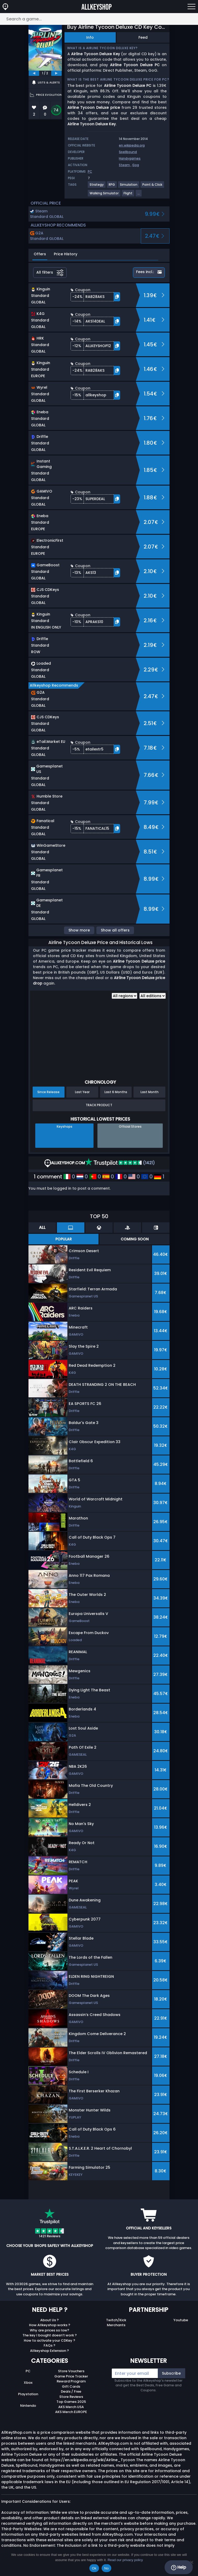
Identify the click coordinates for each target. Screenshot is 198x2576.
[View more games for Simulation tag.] (129, 186)
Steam (124, 165)
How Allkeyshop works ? (49, 2325)
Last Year (82, 1092)
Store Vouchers (71, 2371)
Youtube (180, 2320)
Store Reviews (71, 2396)
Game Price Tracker (71, 2376)
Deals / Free (71, 2391)
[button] (95, 296)
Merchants (116, 2325)
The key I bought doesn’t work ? (49, 2335)
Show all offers (115, 930)
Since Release (48, 1092)
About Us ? (49, 2320)
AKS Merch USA (71, 2406)
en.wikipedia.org (132, 145)
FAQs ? (49, 2345)
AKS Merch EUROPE (71, 2411)
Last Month (150, 1092)
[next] (56, 73)
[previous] (34, 73)
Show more (79, 930)
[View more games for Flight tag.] (128, 195)
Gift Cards (71, 2386)
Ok (94, 2568)
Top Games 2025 (71, 2401)
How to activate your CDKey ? (49, 2340)
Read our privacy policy (125, 2560)
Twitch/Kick (116, 2320)
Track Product (99, 1105)
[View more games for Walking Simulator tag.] (104, 195)
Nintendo (28, 2405)
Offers (40, 254)
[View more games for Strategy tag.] (97, 186)
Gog (135, 165)
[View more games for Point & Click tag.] (153, 186)
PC (28, 2371)
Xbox (28, 2382)
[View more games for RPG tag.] (112, 186)
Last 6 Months (115, 1092)
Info (90, 37)
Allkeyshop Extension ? (49, 2350)
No (106, 2568)
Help (178, 2567)
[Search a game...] (99, 19)
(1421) (120, 1163)
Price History (65, 254)
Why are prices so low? (49, 2330)
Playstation (28, 2394)
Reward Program (71, 2381)
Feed (143, 37)
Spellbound (128, 152)
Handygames (130, 158)
